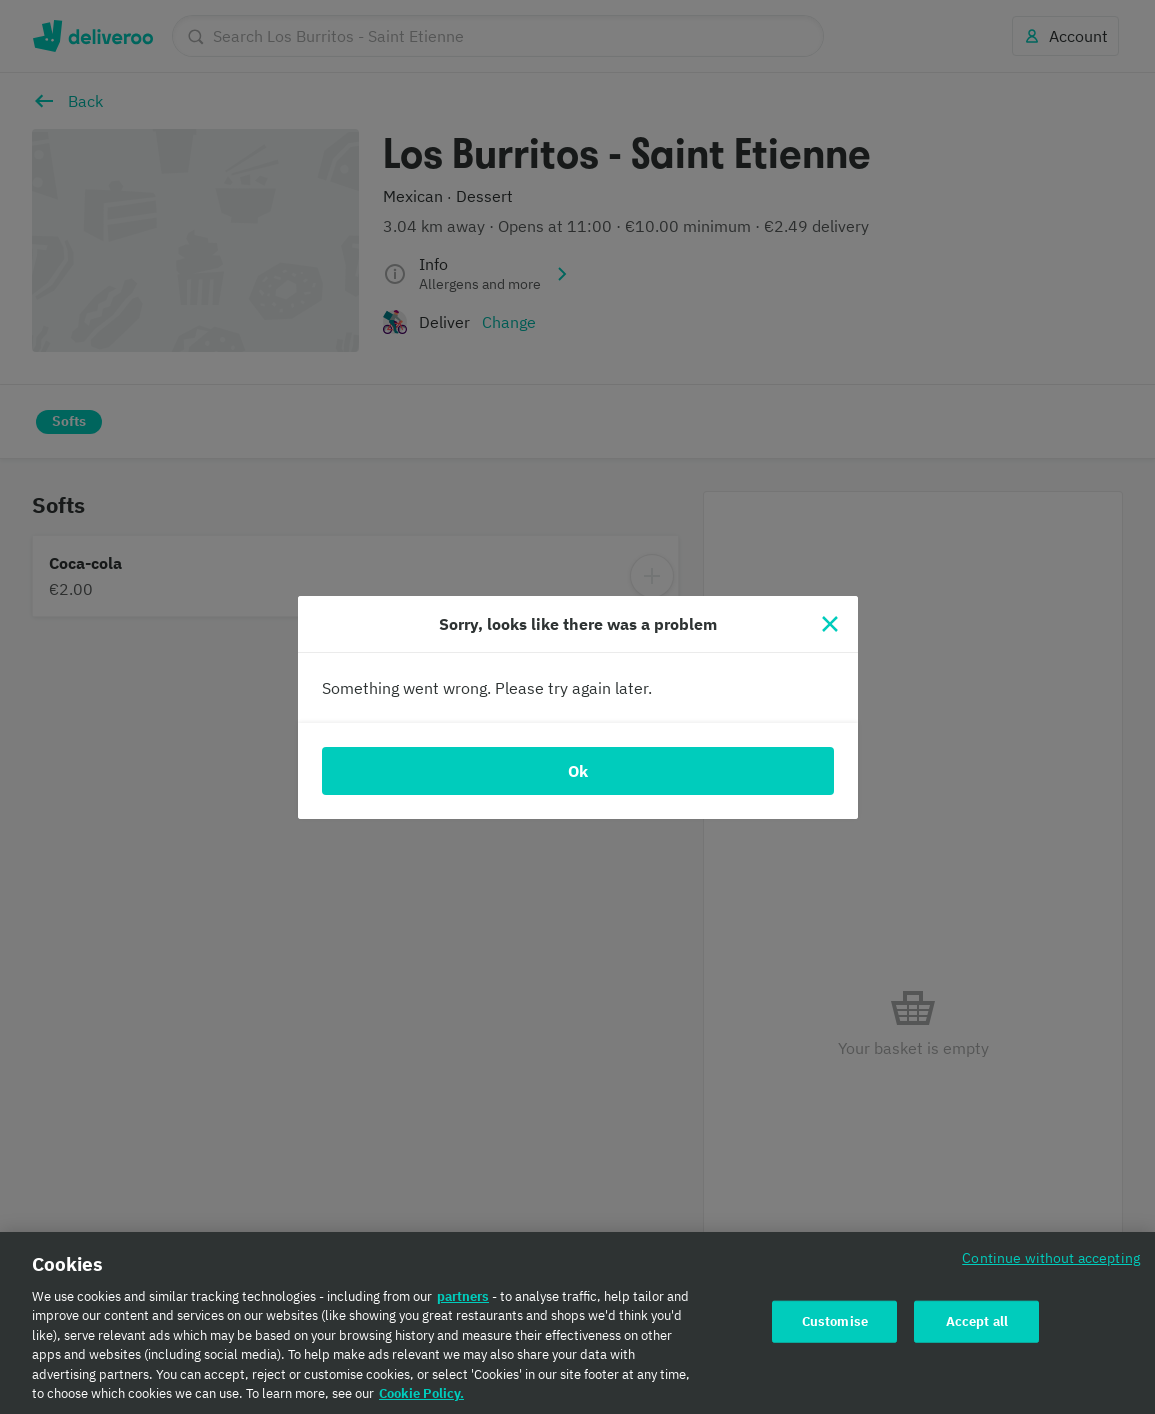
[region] (577, 1323)
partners (463, 1296)
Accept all (977, 1321)
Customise (835, 1321)
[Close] (830, 624)
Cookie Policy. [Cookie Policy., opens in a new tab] (421, 1393)
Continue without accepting (1051, 1257)
